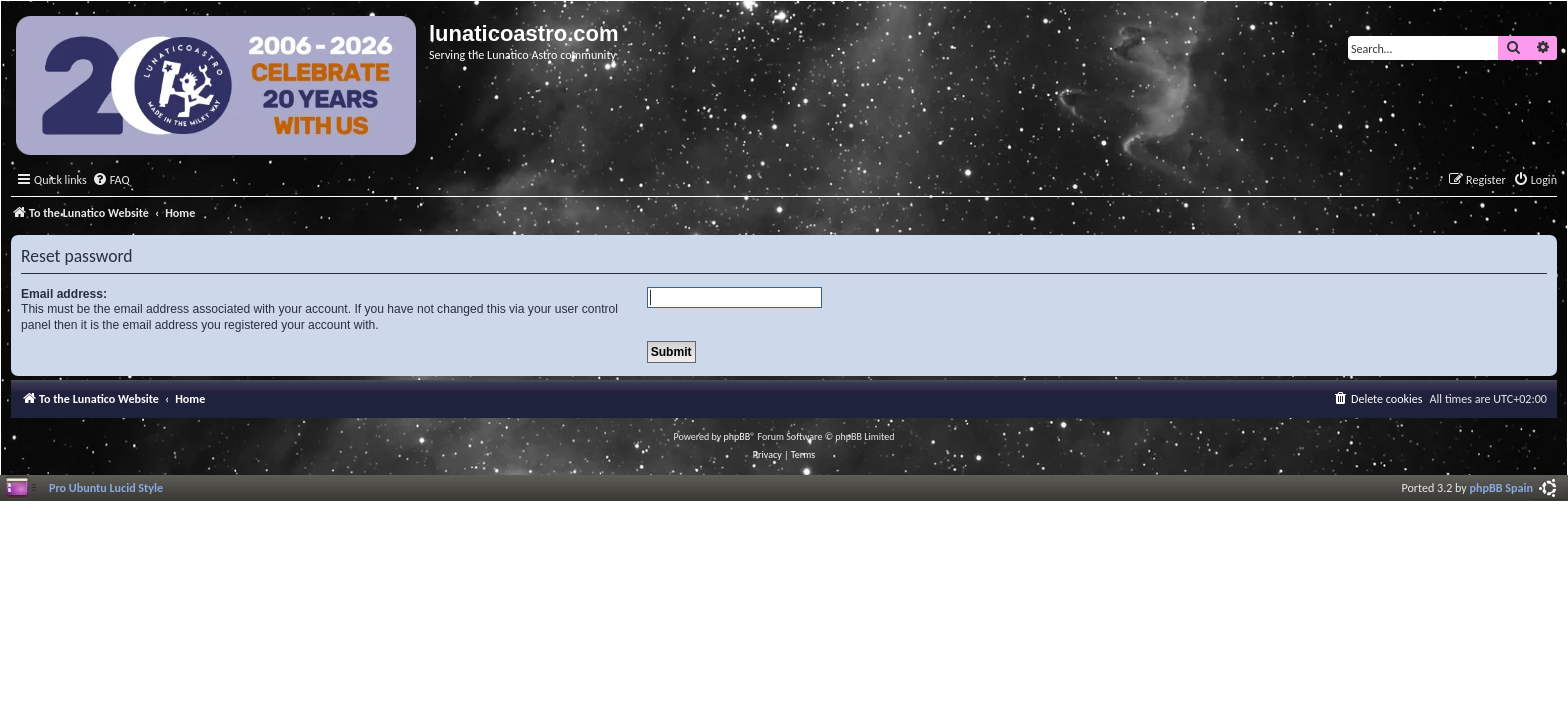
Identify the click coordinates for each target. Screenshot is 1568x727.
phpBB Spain (1501, 487)
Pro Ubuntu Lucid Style (106, 487)
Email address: (64, 294)
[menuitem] (111, 180)
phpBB (737, 436)
